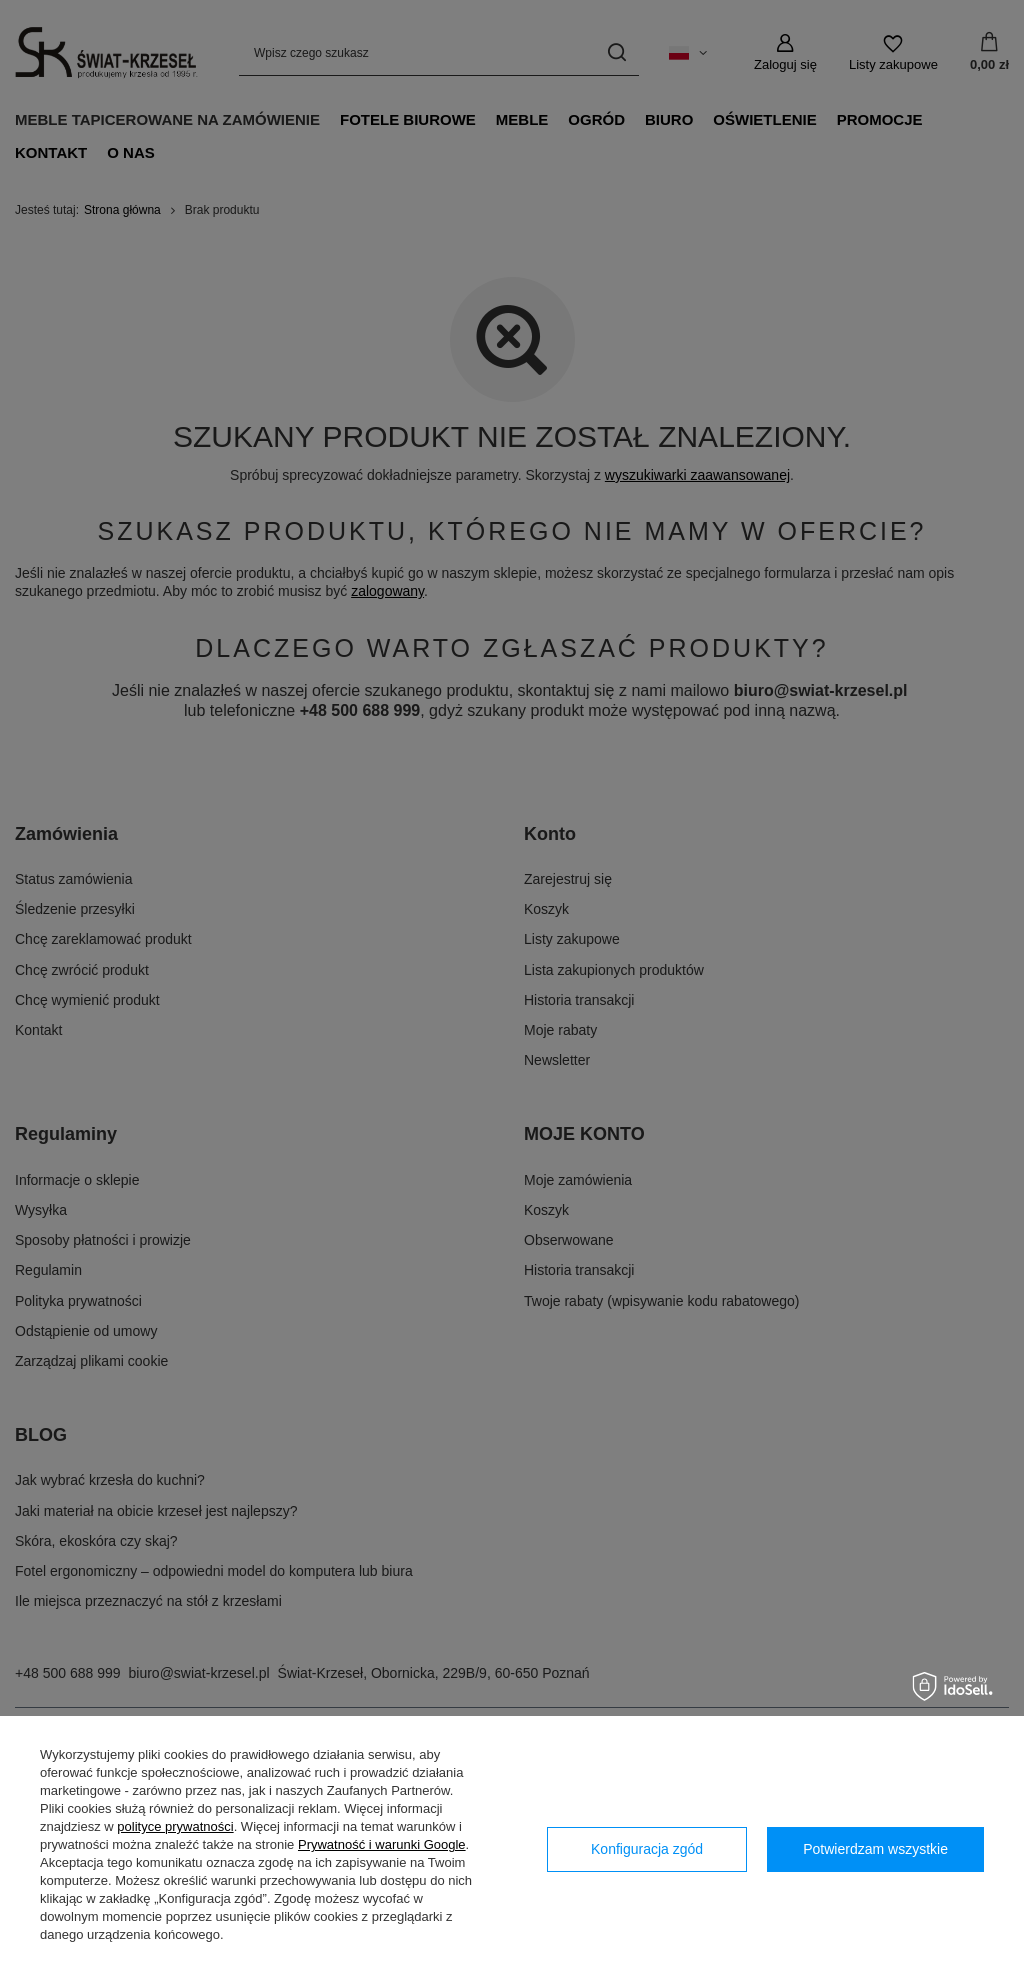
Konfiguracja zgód (647, 1849)
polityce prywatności (175, 1826)
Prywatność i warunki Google (382, 1844)
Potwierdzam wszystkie (875, 1849)
